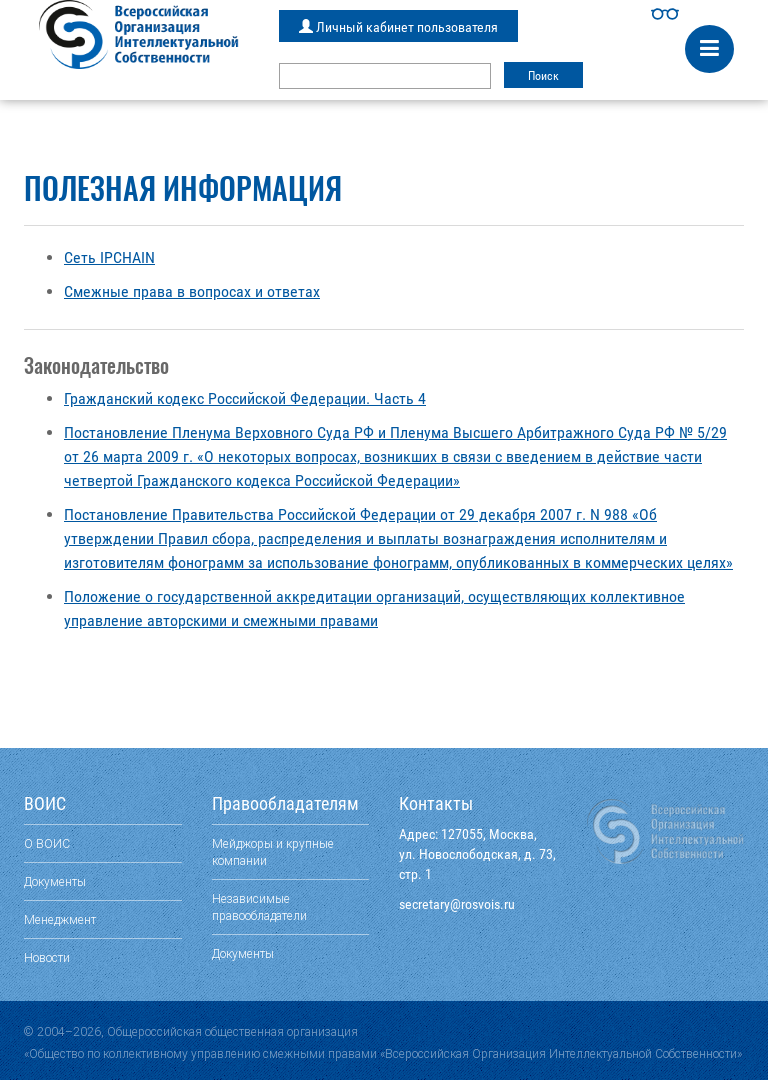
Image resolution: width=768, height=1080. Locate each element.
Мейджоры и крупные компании (273, 852)
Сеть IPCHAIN (109, 257)
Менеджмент (60, 919)
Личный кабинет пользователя (398, 27)
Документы (55, 881)
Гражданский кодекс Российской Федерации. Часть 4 (245, 398)
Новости (47, 957)
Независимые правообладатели (259, 907)
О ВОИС (47, 843)
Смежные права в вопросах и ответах (192, 291)
